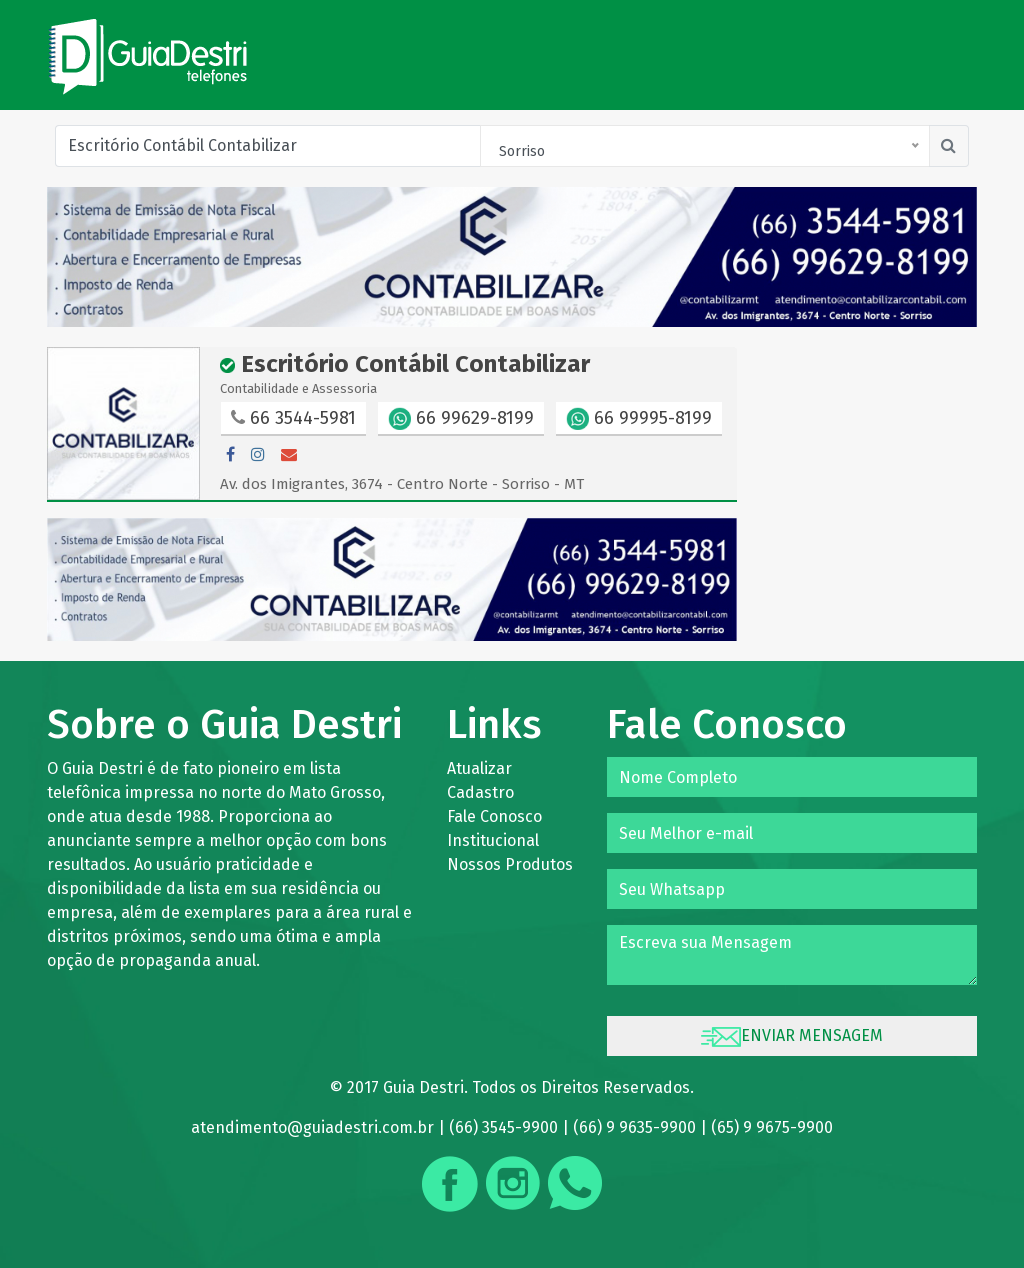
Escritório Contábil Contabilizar (405, 364)
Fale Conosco (494, 816)
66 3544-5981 (293, 418)
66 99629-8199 (461, 419)
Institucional (493, 840)
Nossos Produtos (510, 864)
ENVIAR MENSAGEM (792, 1036)
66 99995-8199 (639, 419)
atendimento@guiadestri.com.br (312, 1127)
